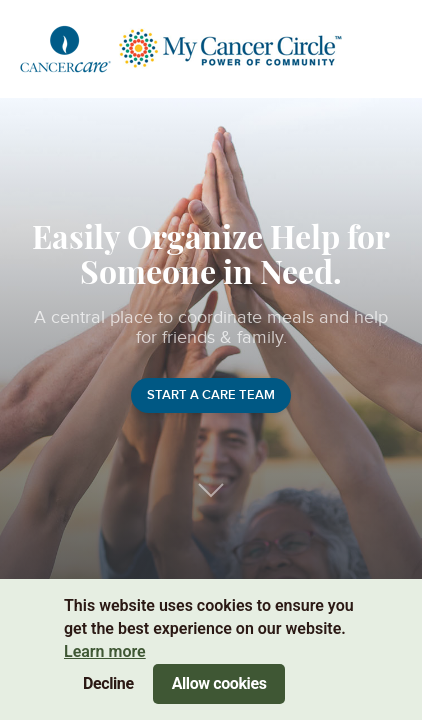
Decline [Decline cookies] (108, 683)
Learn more (105, 651)
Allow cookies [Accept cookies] (219, 683)
